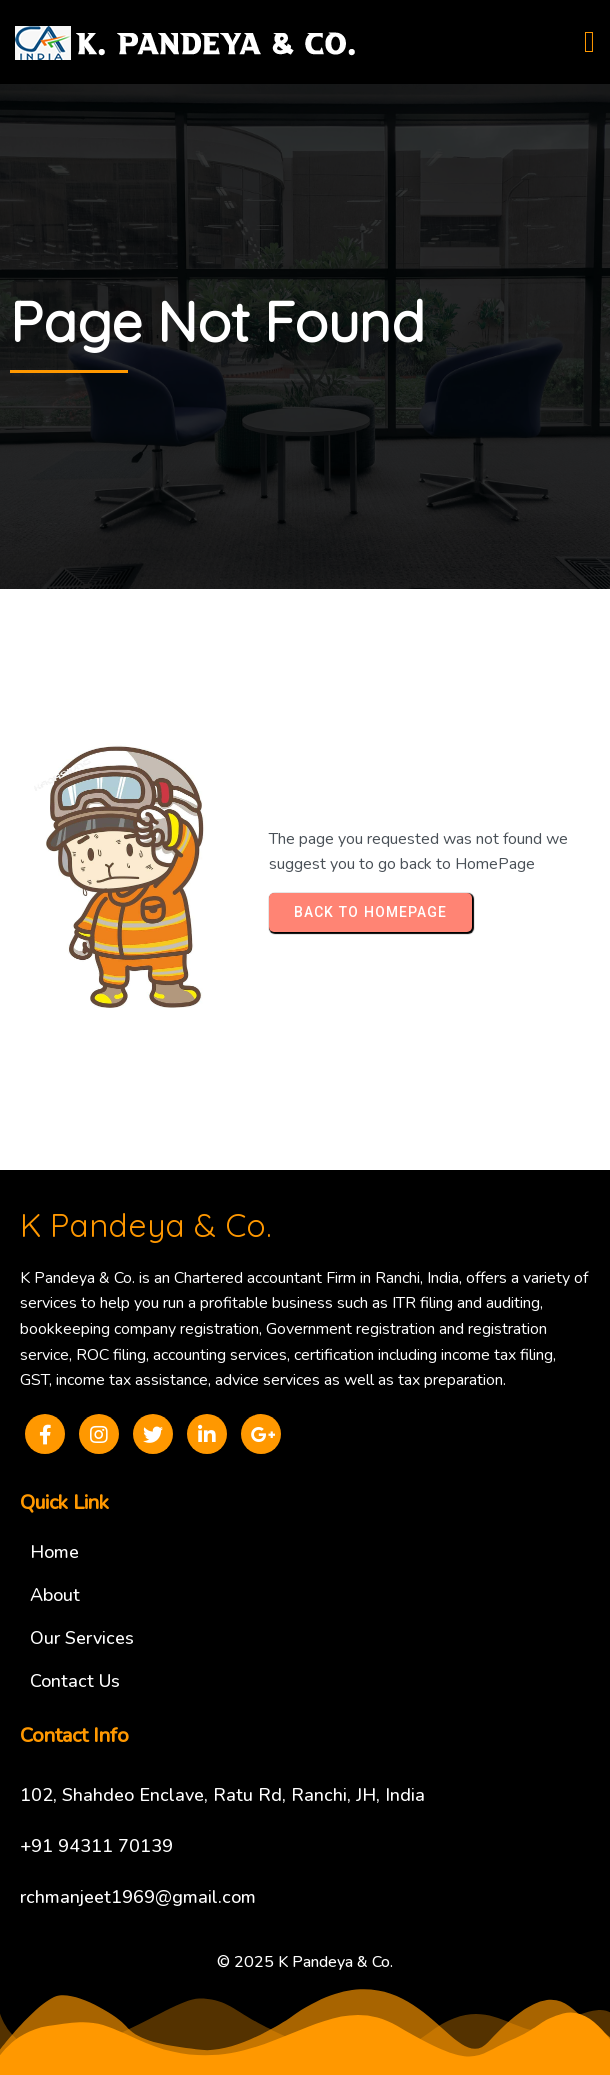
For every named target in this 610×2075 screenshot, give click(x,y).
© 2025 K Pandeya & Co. (305, 1962)
